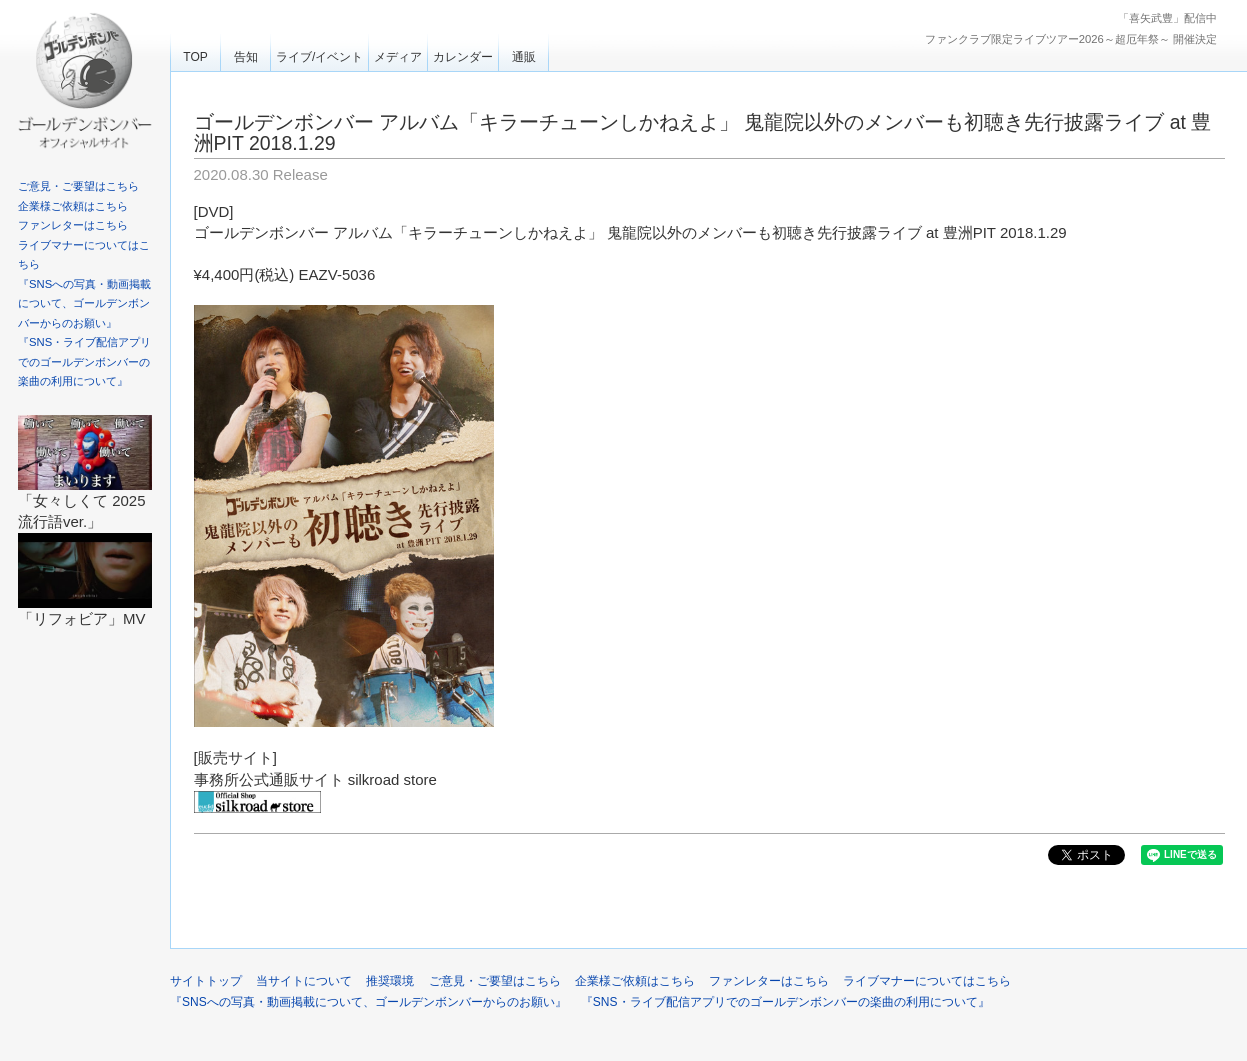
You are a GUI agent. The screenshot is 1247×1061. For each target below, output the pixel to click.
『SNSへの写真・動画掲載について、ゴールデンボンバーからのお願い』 (84, 303)
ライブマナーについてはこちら (927, 981)
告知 (246, 57)
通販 (524, 57)
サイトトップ (206, 981)
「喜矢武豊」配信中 (1167, 18)
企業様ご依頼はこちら (73, 206)
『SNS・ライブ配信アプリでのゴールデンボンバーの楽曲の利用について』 (84, 361)
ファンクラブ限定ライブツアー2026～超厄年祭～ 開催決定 (1071, 39)
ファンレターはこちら (73, 225)
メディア (398, 57)
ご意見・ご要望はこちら (78, 186)
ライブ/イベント (319, 57)
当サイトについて (304, 981)
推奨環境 (390, 981)
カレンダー (463, 57)
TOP (195, 57)
